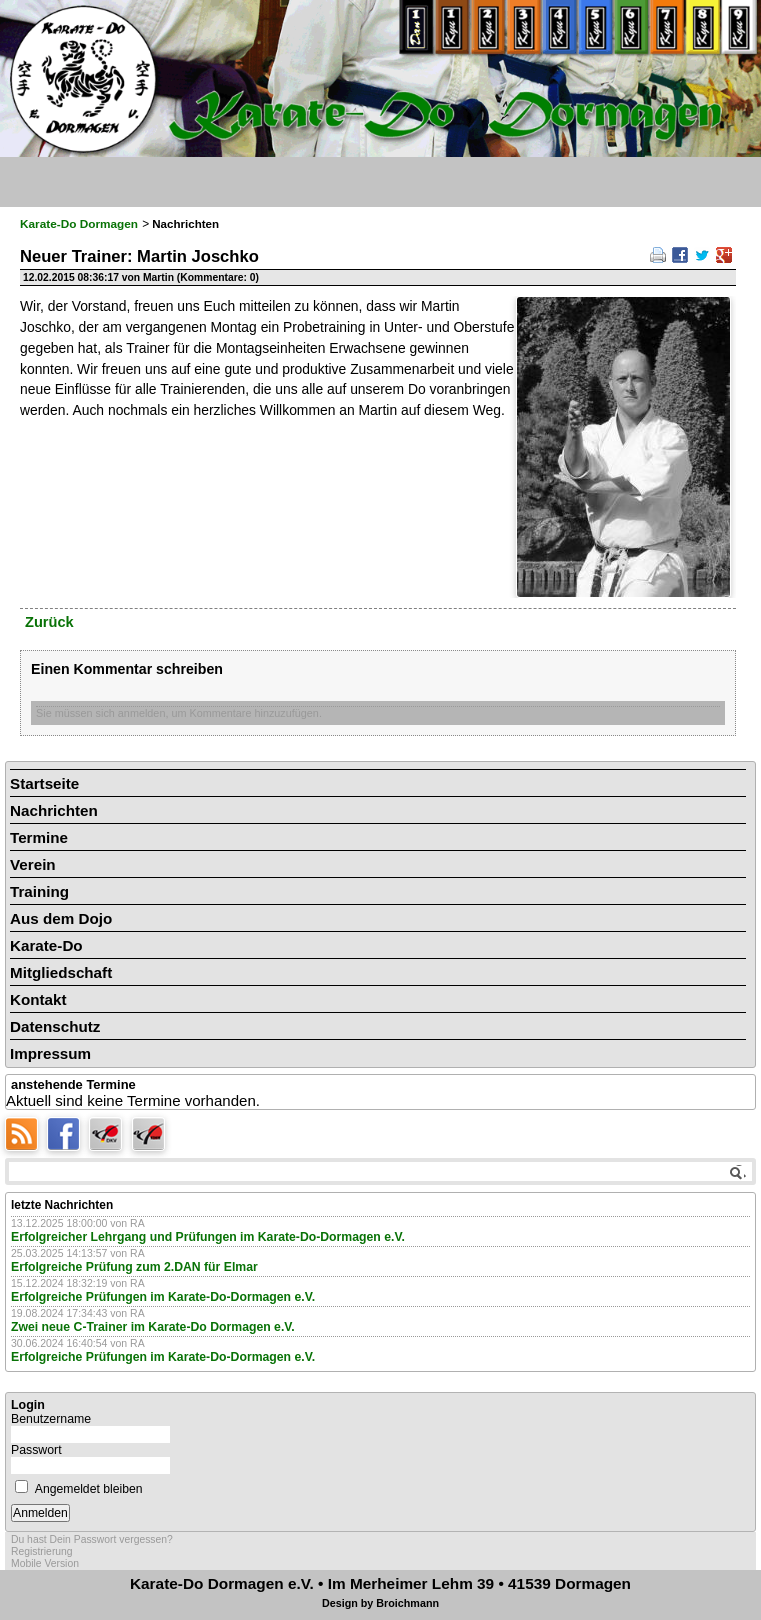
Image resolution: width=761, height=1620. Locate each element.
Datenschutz (55, 1026)
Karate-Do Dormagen (79, 224)
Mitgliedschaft (61, 972)
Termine (39, 837)
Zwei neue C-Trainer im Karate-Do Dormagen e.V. (153, 1327)
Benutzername (51, 1419)
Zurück (49, 622)
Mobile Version (45, 1563)
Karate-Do (46, 945)
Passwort (36, 1450)
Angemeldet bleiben (89, 1489)
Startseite (44, 783)
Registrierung (42, 1551)
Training (39, 891)
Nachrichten (54, 810)
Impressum (50, 1053)
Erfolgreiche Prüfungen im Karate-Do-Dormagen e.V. (163, 1297)
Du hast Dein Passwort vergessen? (92, 1539)
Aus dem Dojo (61, 918)
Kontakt (38, 999)
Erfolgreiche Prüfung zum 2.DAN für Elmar (134, 1267)
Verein (33, 864)
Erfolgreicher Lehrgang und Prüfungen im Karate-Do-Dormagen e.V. (208, 1237)
